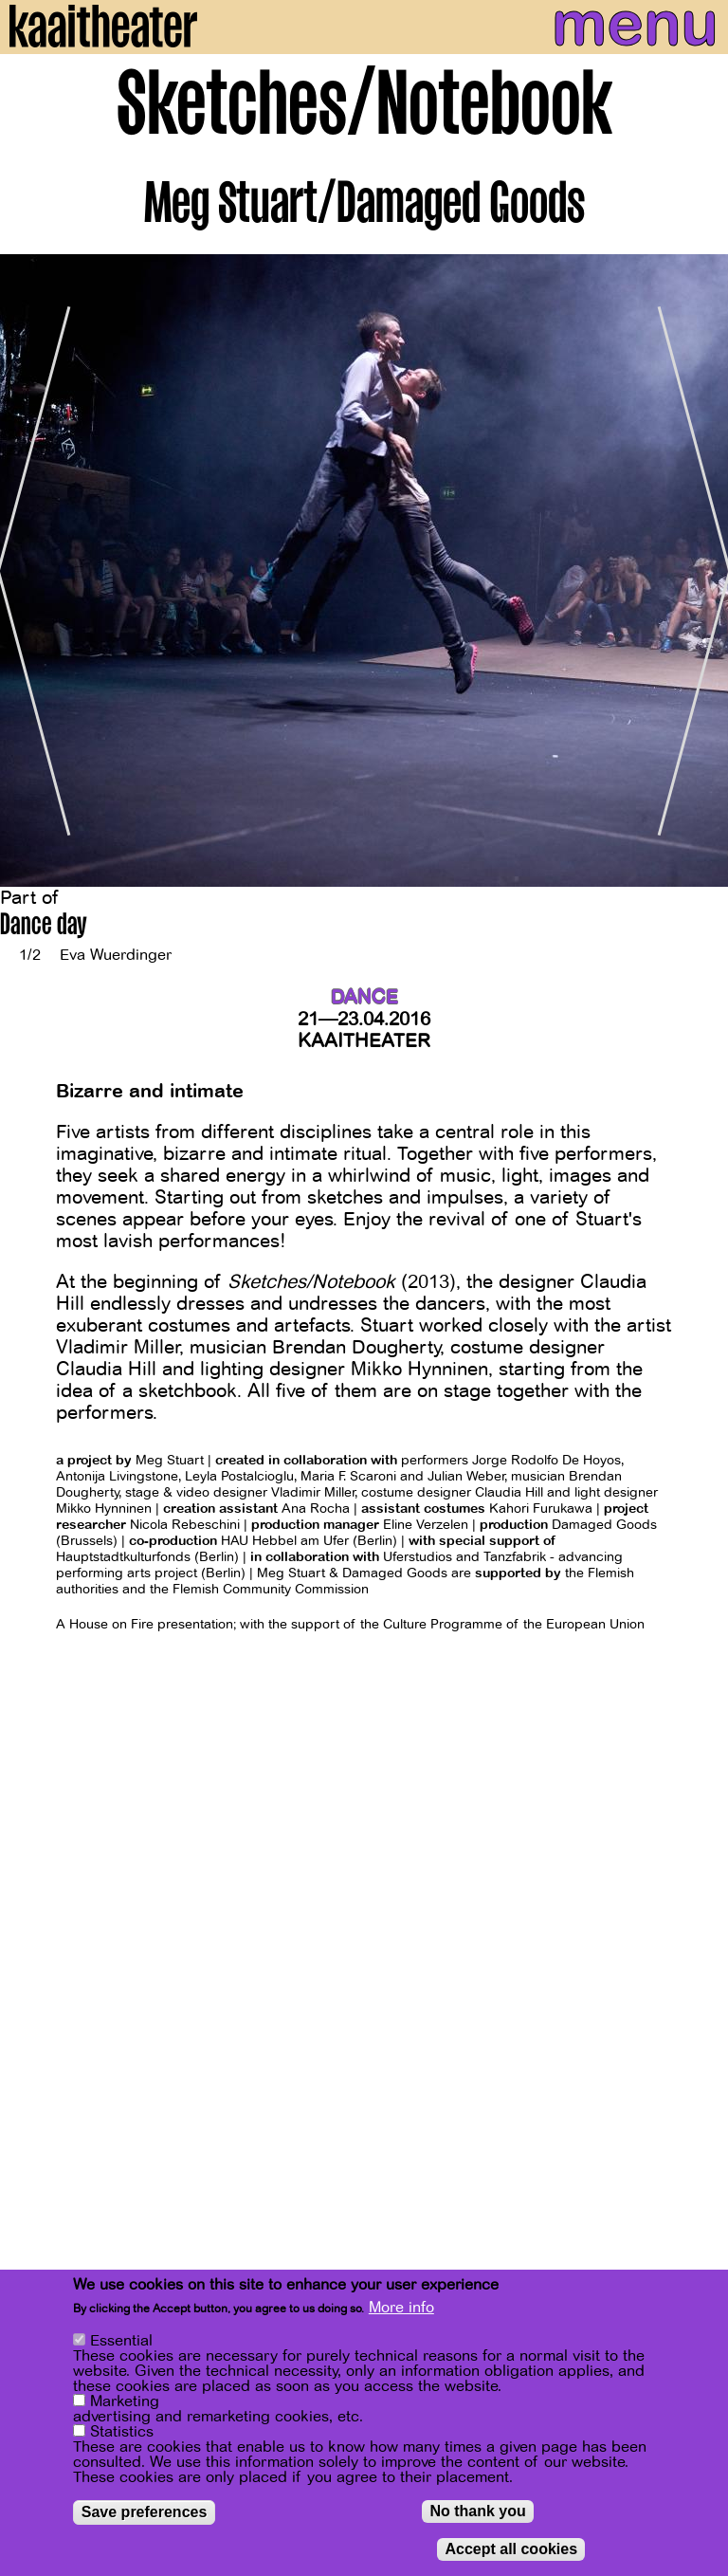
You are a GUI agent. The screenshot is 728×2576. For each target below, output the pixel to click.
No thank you (477, 2513)
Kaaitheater (364, 1041)
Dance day (43, 927)
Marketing (124, 2403)
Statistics (122, 2433)
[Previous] (28, 570)
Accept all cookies (511, 2551)
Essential (121, 2342)
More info (401, 2309)
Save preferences (145, 2514)
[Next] (700, 570)
